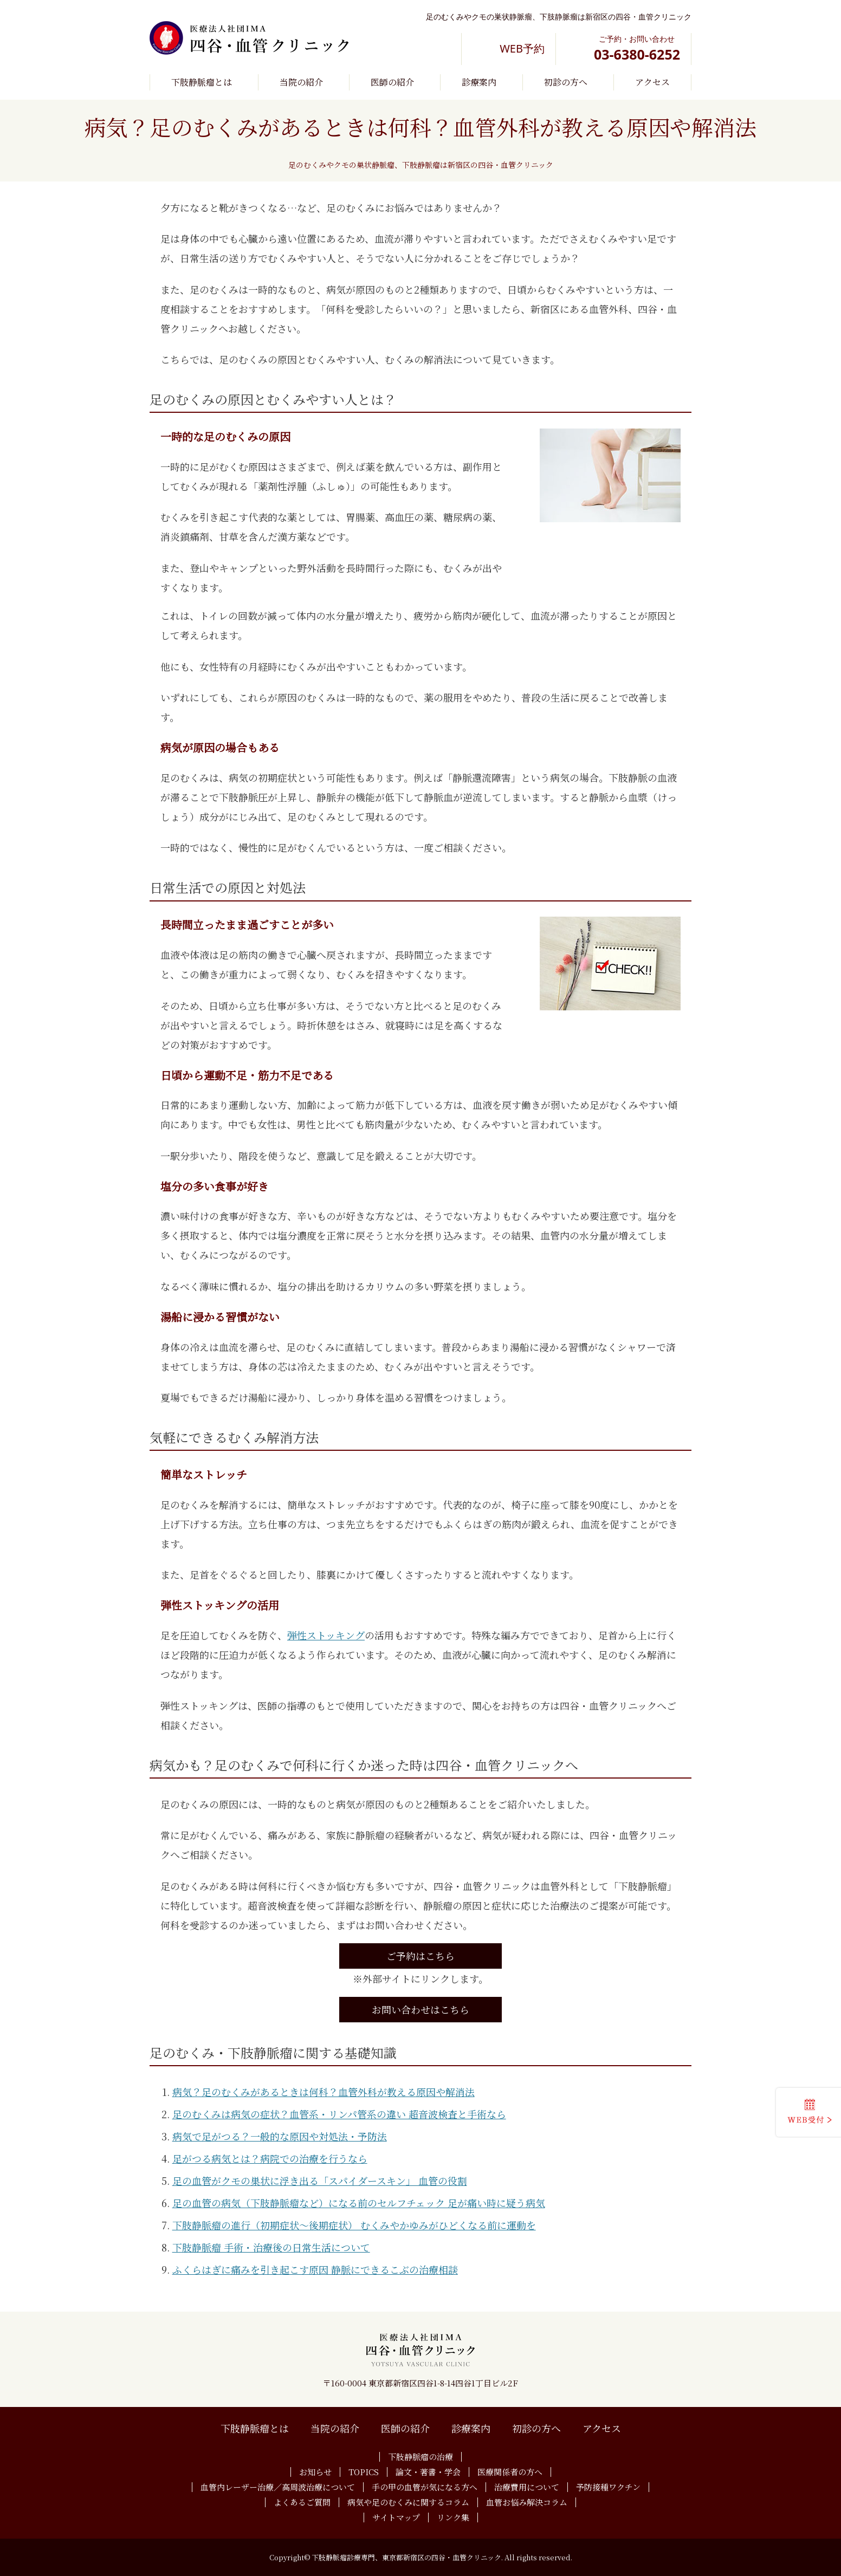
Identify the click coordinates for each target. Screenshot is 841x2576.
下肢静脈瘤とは (201, 82)
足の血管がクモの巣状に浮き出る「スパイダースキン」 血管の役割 (319, 2180)
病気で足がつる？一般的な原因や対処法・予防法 (279, 2136)
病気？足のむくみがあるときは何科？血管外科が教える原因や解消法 (323, 2092)
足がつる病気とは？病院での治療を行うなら (269, 2158)
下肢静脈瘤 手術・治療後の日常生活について (271, 2247)
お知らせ (315, 2471)
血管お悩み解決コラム (526, 2502)
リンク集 (453, 2517)
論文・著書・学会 (428, 2471)
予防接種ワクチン (608, 2487)
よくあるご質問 (302, 2502)
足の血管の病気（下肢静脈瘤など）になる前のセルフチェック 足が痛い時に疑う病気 (358, 2203)
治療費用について (526, 2487)
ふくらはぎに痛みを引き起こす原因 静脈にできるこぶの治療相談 (315, 2269)
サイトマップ (396, 2517)
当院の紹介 (301, 82)
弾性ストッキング (326, 1635)
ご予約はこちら (420, 1956)
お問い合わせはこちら (420, 2009)
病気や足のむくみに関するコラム (408, 2502)
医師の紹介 (392, 82)
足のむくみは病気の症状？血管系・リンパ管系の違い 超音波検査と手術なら (339, 2114)
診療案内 (479, 82)
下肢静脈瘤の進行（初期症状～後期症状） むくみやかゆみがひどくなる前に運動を (354, 2225)
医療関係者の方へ (509, 2471)
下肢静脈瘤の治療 (420, 2456)
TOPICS (363, 2471)
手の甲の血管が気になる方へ (424, 2487)
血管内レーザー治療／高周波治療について (277, 2487)
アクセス (652, 82)
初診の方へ (565, 82)
